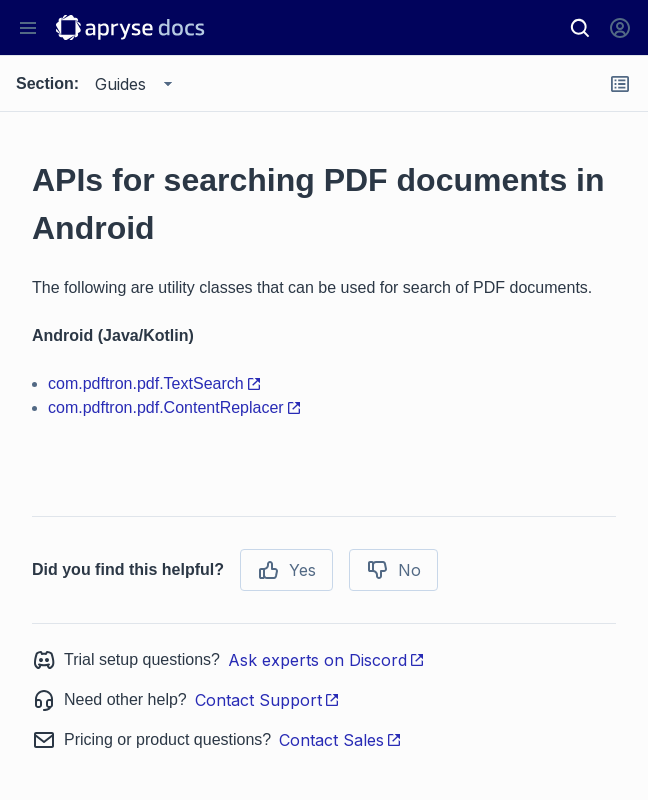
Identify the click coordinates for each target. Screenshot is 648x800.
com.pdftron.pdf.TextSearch (155, 383)
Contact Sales (340, 740)
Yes (286, 570)
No (393, 570)
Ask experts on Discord (326, 660)
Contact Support (267, 700)
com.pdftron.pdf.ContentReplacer (175, 407)
